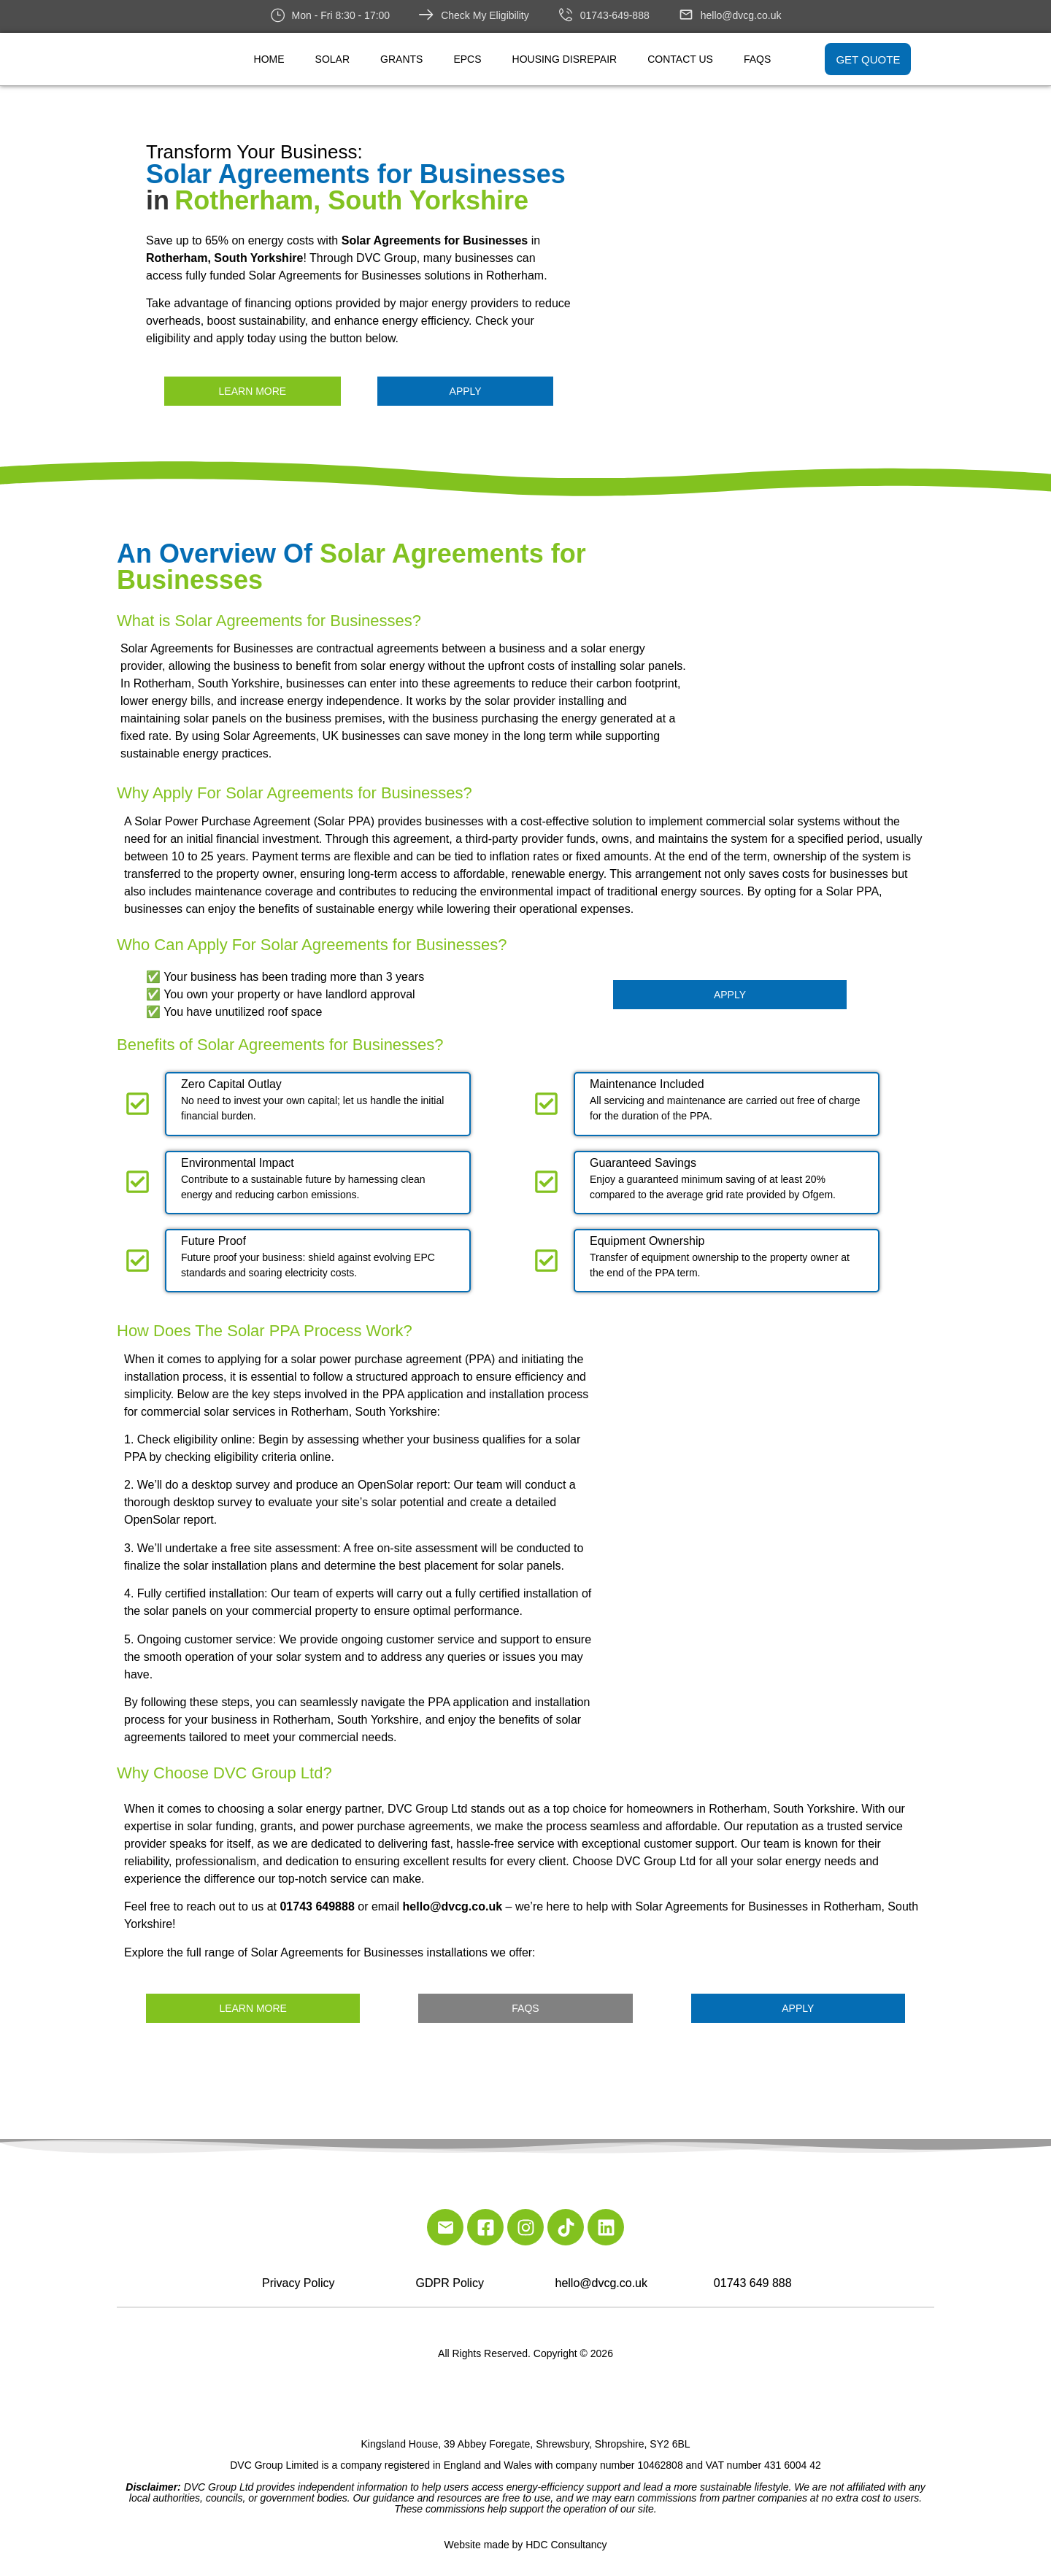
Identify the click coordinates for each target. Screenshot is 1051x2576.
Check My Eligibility (485, 15)
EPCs (467, 59)
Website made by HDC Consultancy (525, 2544)
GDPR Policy (450, 2283)
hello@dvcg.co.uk (741, 15)
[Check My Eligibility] (426, 14)
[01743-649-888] (565, 14)
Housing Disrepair (564, 59)
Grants (401, 59)
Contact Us (680, 59)
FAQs (757, 59)
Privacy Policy (298, 2283)
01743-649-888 (615, 15)
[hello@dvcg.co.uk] (686, 14)
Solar (332, 59)
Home (269, 59)
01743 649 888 (753, 2283)
